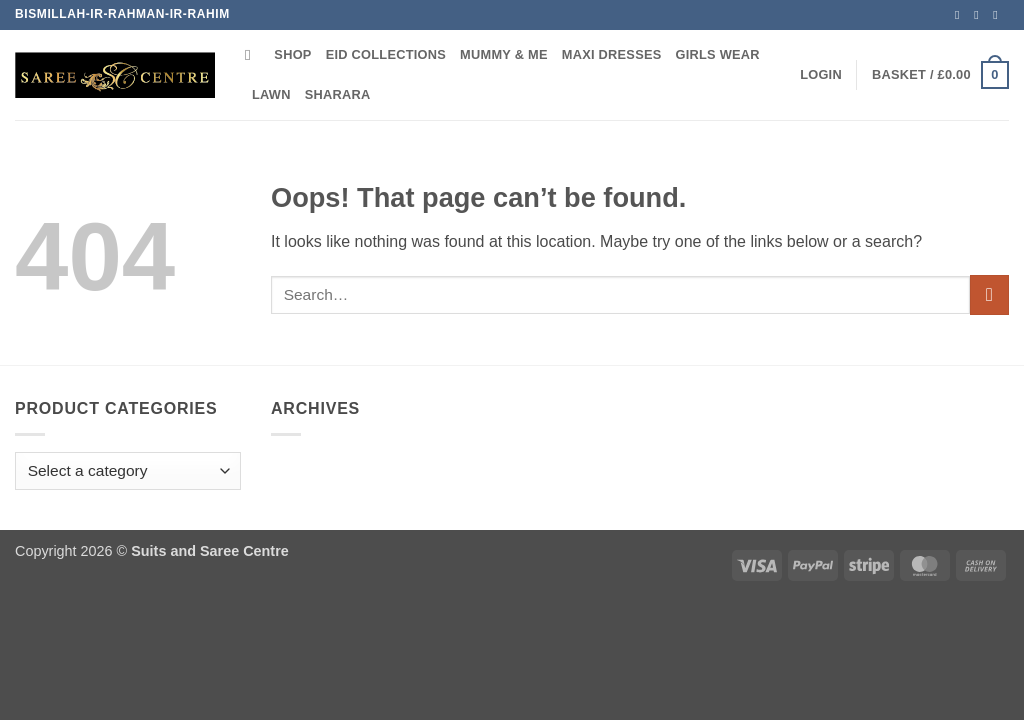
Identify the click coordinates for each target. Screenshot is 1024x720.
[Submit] (989, 294)
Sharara (338, 94)
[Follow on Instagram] (961, 15)
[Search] (252, 55)
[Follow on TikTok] (980, 15)
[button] (821, 75)
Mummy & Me (504, 54)
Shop (292, 54)
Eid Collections (386, 54)
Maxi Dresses (612, 54)
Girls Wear (718, 54)
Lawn (271, 94)
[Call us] (999, 15)
